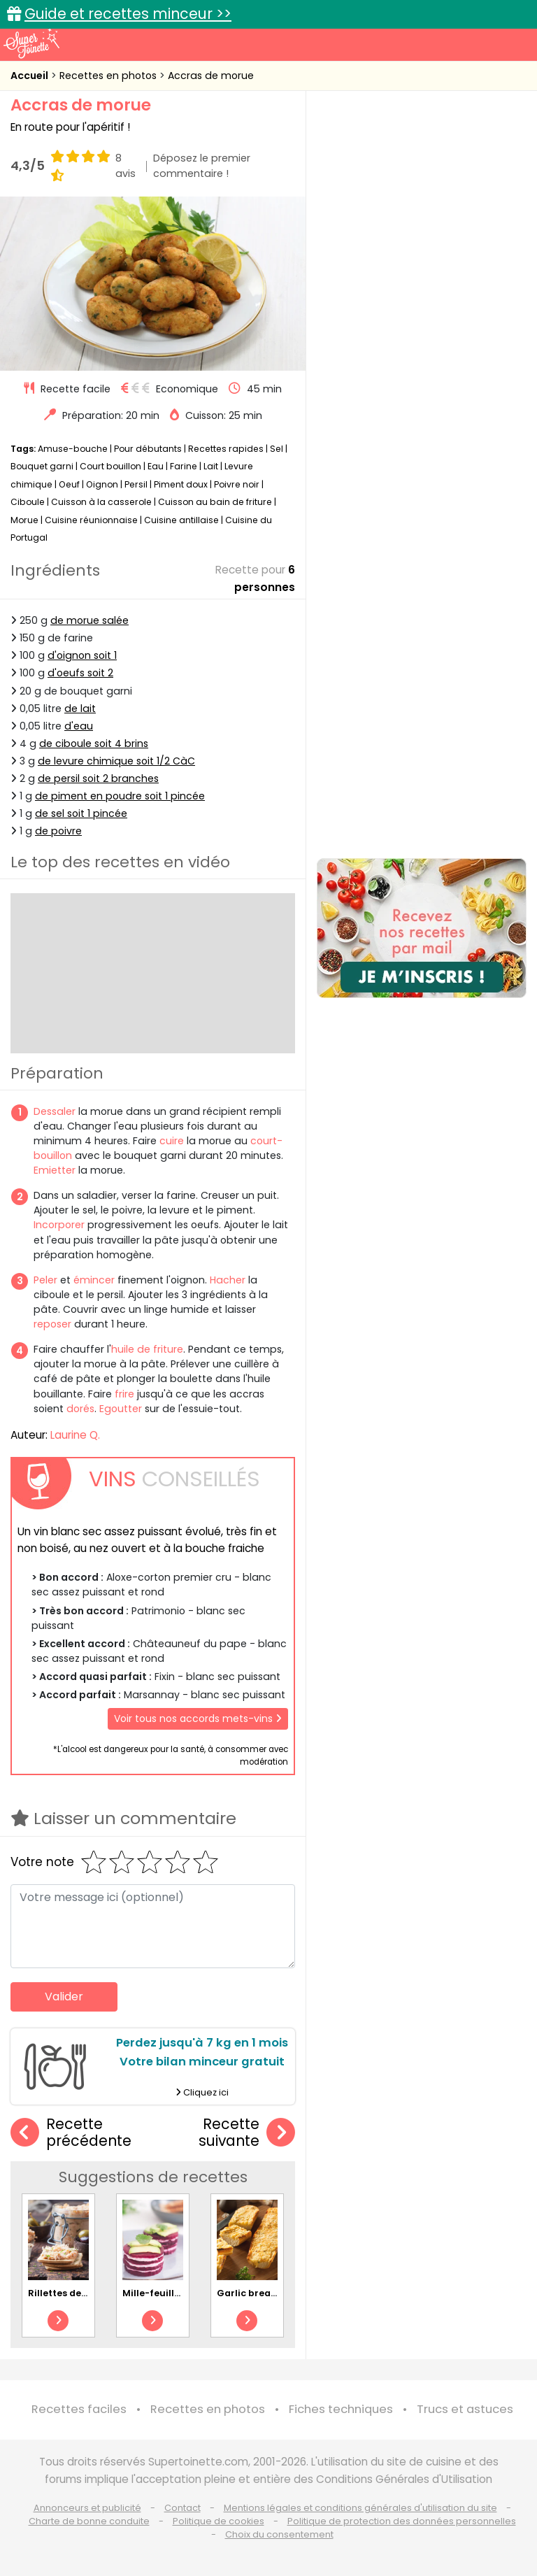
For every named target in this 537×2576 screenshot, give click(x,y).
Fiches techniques (341, 2409)
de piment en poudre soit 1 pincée (120, 796)
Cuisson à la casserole (101, 502)
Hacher (227, 1280)
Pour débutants (148, 449)
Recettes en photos (109, 76)
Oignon (102, 484)
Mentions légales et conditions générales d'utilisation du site (360, 2508)
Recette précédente (70, 2133)
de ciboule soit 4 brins (93, 743)
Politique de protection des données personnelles (401, 2521)
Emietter (55, 1170)
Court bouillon (110, 466)
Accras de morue (211, 76)
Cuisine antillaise (181, 520)
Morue (24, 520)
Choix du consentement (279, 2534)
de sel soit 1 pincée (81, 813)
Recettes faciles (79, 2409)
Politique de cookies (218, 2521)
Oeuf (69, 484)
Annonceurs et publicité (87, 2508)
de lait (80, 709)
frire (124, 1394)
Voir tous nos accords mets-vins (198, 1718)
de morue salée (89, 620)
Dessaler (55, 1111)
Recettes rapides (226, 449)
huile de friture (147, 1349)
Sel (276, 449)
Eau (156, 466)
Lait (210, 466)
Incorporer (59, 1225)
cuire (171, 1141)
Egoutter (120, 1409)
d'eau (78, 726)
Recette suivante (247, 2133)
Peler (45, 1280)
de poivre (58, 831)
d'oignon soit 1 (82, 655)
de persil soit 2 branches (98, 778)
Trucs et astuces (465, 2409)
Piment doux (181, 484)
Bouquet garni (41, 466)
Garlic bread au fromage (276, 2293)
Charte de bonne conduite (89, 2521)
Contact (182, 2508)
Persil (136, 484)
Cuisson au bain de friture (215, 502)
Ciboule (27, 502)
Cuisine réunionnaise (91, 520)
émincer (94, 1280)
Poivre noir (236, 484)
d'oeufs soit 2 (80, 673)
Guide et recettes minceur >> (127, 13)
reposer (52, 1324)
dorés (80, 1409)
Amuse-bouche (73, 449)
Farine (183, 466)
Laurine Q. (75, 1435)
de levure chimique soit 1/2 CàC (116, 761)
